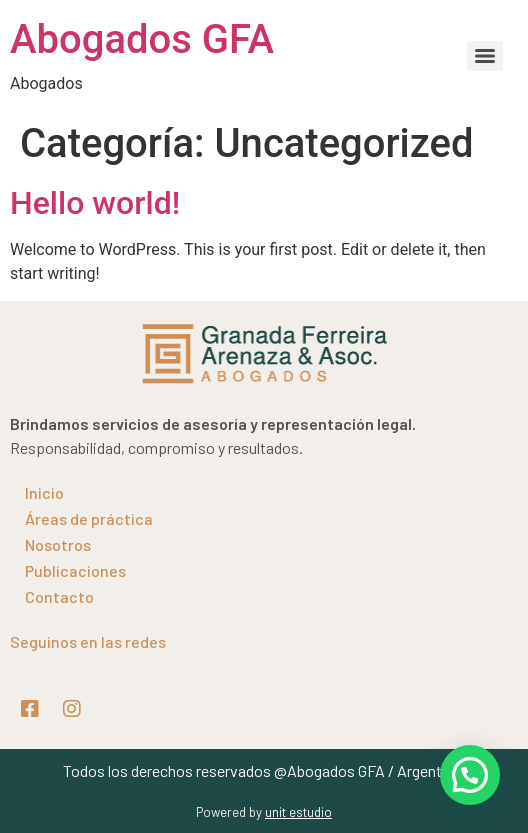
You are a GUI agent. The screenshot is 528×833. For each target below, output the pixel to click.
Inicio (44, 492)
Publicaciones (75, 570)
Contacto (59, 596)
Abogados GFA (142, 39)
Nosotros (58, 544)
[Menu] (485, 56)
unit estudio (298, 812)
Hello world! (95, 203)
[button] (470, 775)
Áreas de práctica (89, 518)
